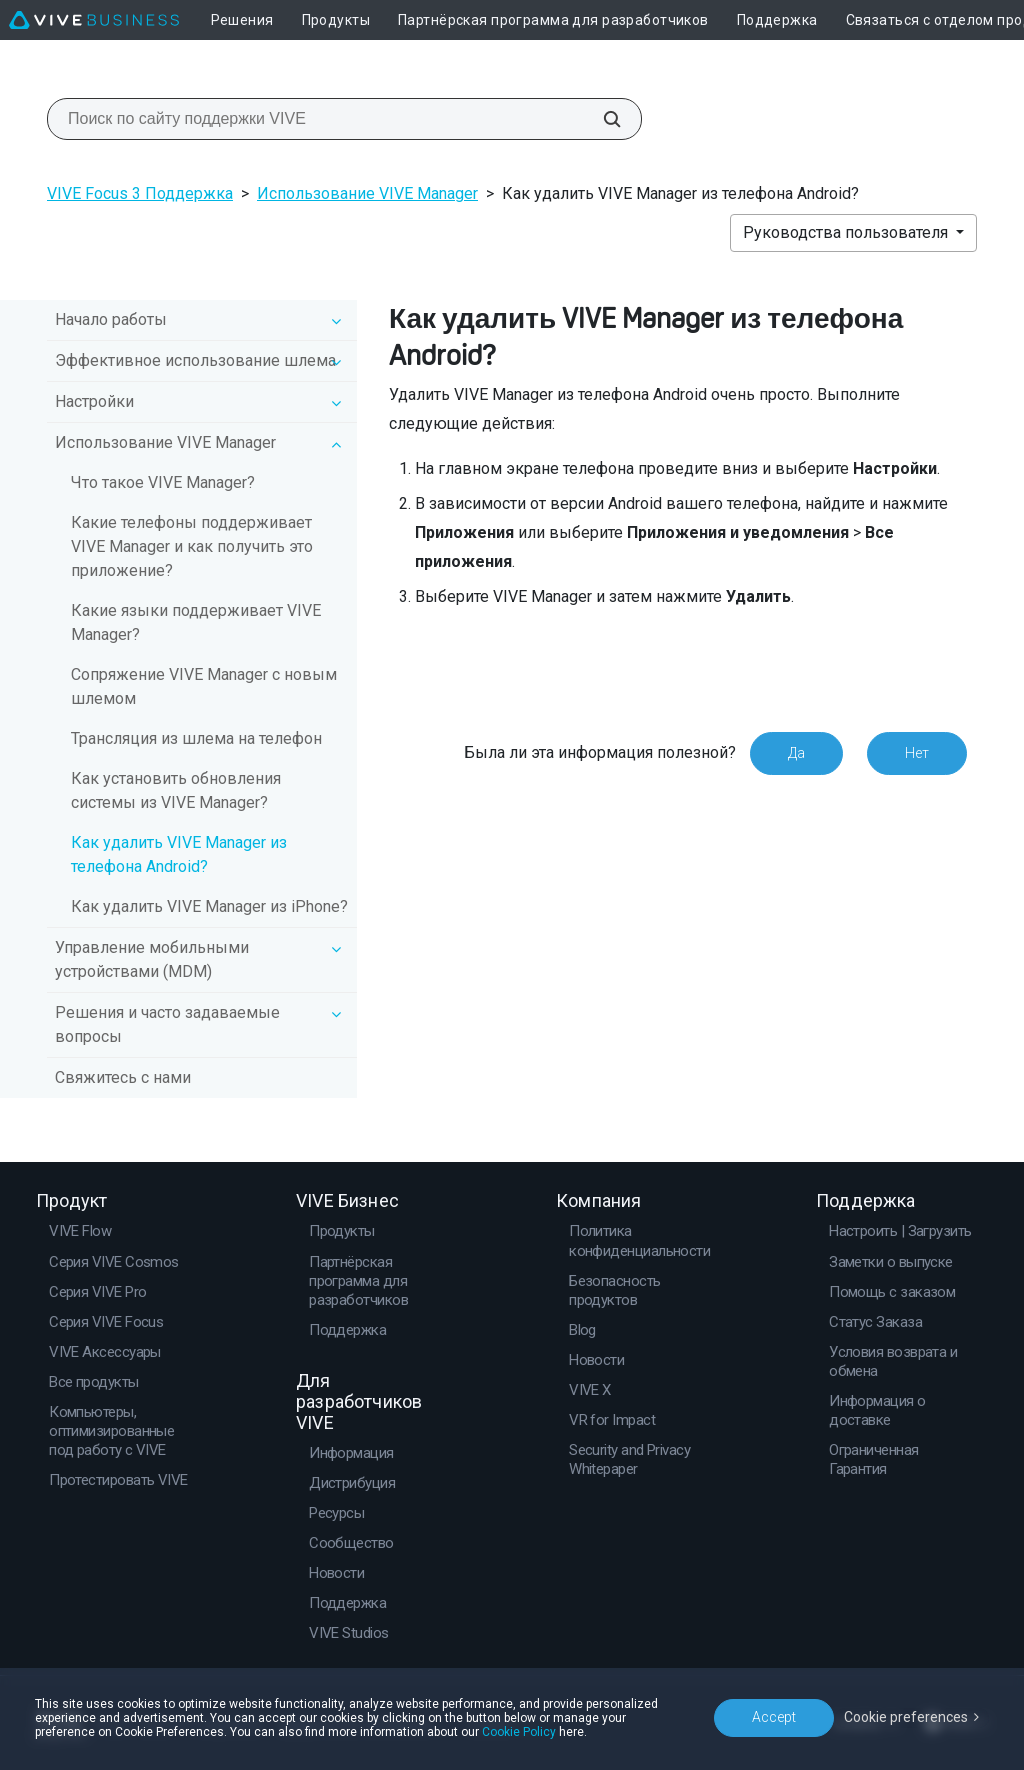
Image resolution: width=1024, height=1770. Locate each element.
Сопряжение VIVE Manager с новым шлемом (204, 686)
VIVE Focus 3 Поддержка (140, 193)
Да (796, 753)
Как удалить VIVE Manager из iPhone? (209, 906)
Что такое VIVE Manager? (163, 482)
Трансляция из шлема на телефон (196, 738)
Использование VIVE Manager (367, 193)
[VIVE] (94, 20)
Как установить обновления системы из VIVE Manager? (176, 790)
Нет (917, 753)
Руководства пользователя (847, 232)
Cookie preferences (906, 1717)
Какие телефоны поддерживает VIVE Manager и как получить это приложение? (192, 546)
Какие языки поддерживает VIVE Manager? (196, 622)
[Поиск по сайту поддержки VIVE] (601, 119)
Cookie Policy (519, 1732)
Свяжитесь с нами (123, 1077)
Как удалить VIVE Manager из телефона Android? (179, 854)
